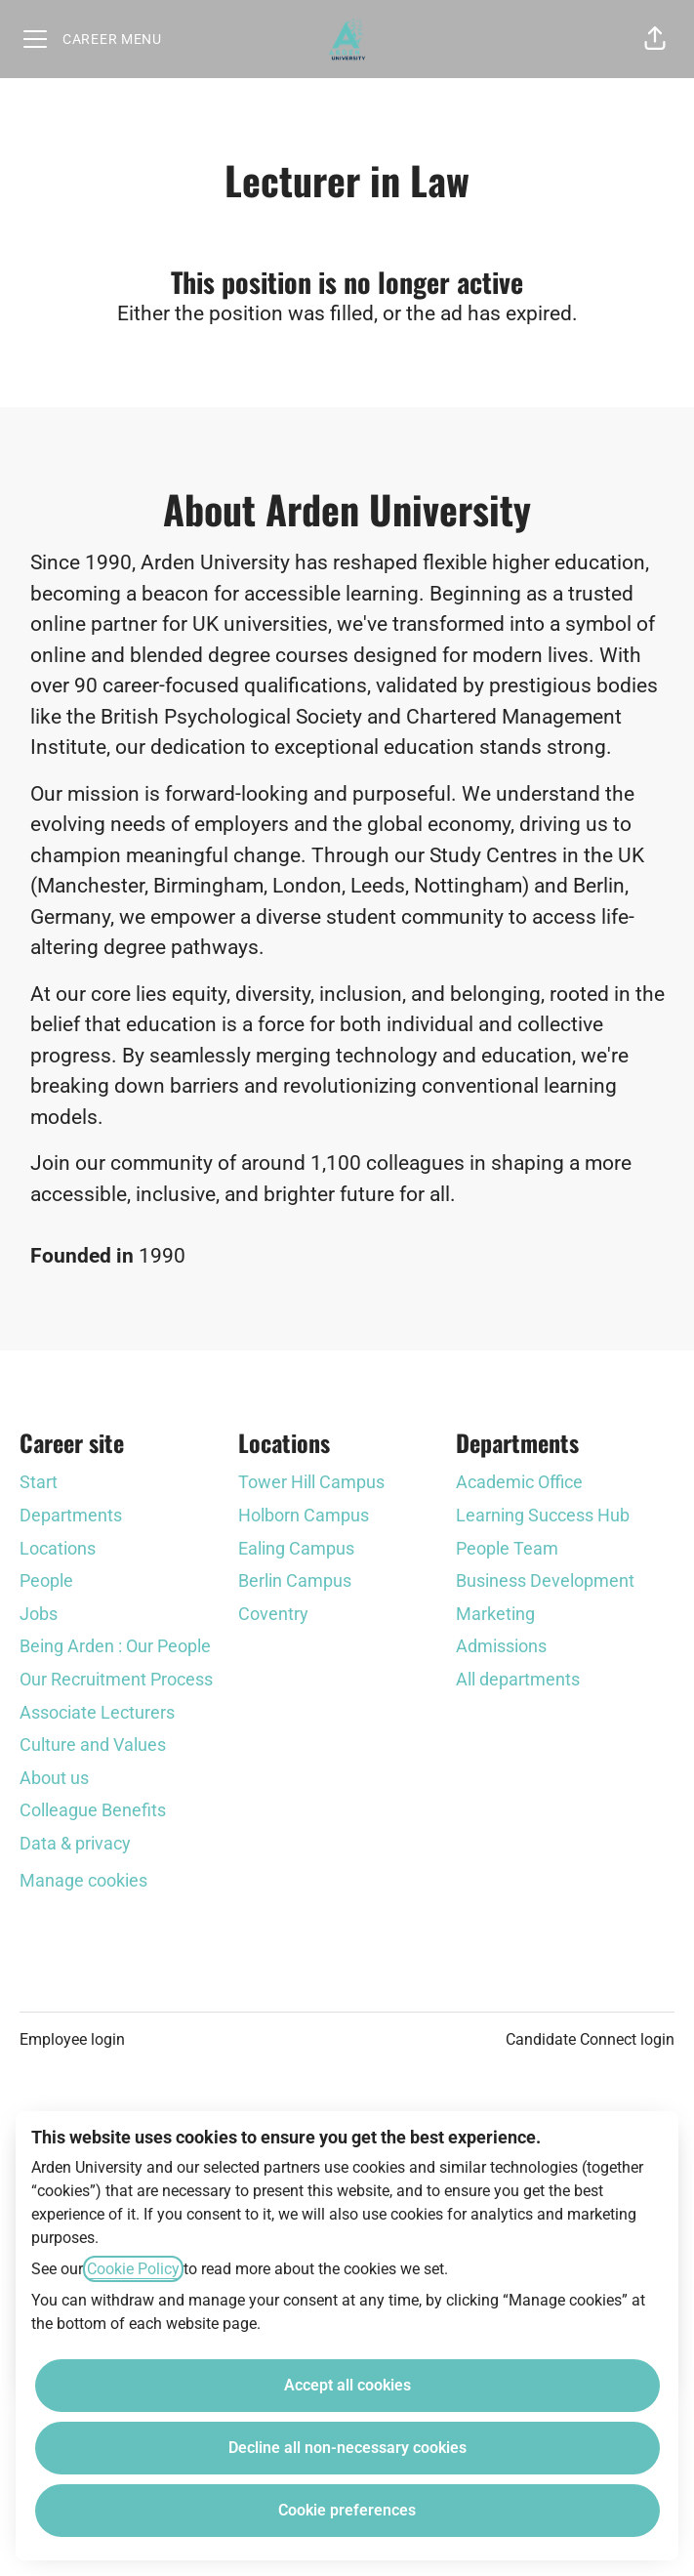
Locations (58, 1548)
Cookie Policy (133, 2269)
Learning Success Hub (543, 1515)
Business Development (545, 1580)
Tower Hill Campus (311, 1482)
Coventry (273, 1613)
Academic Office (519, 1482)
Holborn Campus (303, 1515)
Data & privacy (75, 1843)
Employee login (72, 2039)
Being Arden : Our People (115, 1646)
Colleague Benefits (93, 1810)
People (46, 1580)
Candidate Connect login (590, 2039)
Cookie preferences (347, 2510)
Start (39, 1482)
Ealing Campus (296, 1548)
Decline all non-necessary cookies (347, 2447)
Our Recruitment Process (116, 1679)
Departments (71, 1515)
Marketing (495, 1613)
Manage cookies (83, 1880)
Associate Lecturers (97, 1712)
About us (54, 1777)
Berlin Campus (294, 1580)
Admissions (501, 1646)
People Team (507, 1548)
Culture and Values (93, 1744)
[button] (655, 39)
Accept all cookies (347, 2385)
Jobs (39, 1613)
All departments (518, 1679)
